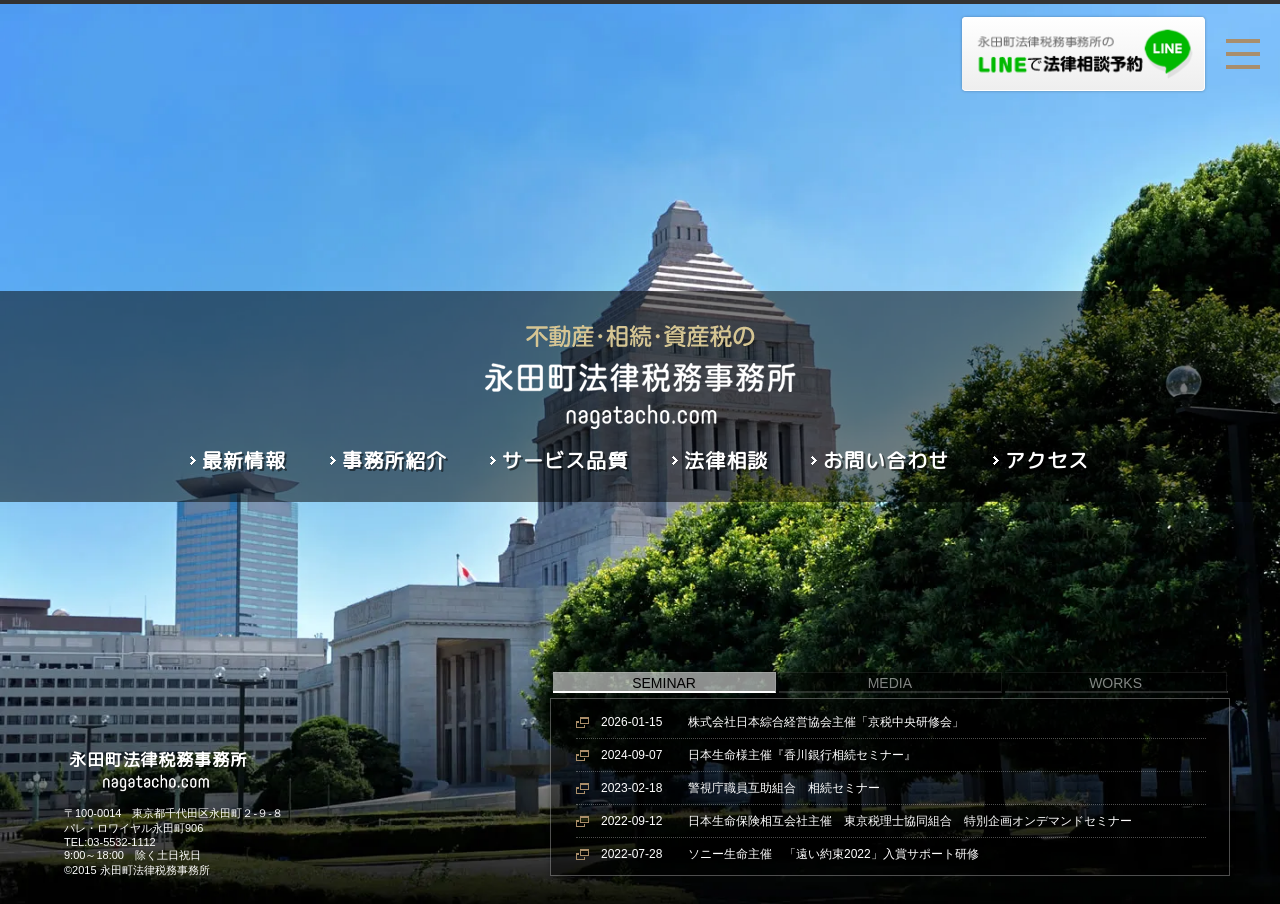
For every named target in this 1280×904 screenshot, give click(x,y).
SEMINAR (664, 683)
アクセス (1047, 460)
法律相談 (726, 460)
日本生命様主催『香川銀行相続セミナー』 (758, 755)
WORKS (1115, 683)
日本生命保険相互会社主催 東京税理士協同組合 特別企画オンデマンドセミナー (866, 821)
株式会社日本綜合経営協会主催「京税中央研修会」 (782, 722)
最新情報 (244, 460)
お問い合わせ (886, 460)
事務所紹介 (394, 460)
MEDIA (890, 683)
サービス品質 (565, 460)
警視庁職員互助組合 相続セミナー (740, 788)
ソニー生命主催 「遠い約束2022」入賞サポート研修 (790, 854)
